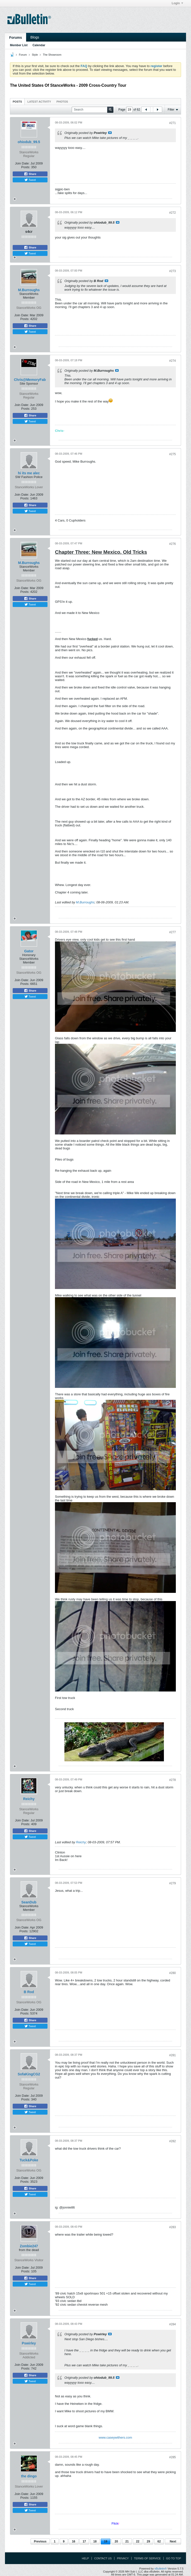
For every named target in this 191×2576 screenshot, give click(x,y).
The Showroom (52, 54)
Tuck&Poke (28, 2160)
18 (94, 2541)
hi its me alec (29, 473)
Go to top (173, 2558)
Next (173, 2541)
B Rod (29, 1992)
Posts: (25, 167)
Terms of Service (147, 2558)
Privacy (123, 2558)
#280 (172, 1973)
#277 (172, 932)
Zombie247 (29, 2246)
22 (137, 2541)
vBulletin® (160, 2568)
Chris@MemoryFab (30, 380)
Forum (23, 54)
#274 (172, 360)
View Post (110, 132)
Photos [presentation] (62, 101)
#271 (172, 123)
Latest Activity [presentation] (39, 101)
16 (73, 2541)
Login (177, 3)
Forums (15, 38)
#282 (172, 2141)
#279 (172, 1883)
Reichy (29, 1799)
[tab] (17, 101)
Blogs (34, 37)
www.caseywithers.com (115, 2437)
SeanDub (29, 1902)
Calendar (39, 45)
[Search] (92, 110)
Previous (40, 2541)
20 (116, 2541)
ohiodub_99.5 (29, 142)
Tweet (30, 180)
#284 (172, 2324)
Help (85, 2558)
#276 (172, 544)
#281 (172, 2055)
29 (148, 2541)
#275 (172, 454)
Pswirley (29, 2343)
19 (105, 2541)
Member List (19, 45)
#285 (172, 2457)
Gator (28, 951)
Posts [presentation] (17, 101)
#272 (172, 212)
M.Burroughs (29, 290)
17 (84, 2541)
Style (35, 54)
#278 (172, 1780)
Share (30, 174)
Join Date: (22, 163)
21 (127, 2541)
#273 (172, 271)
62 (159, 2541)
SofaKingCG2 (29, 2074)
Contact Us (103, 2558)
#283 (172, 2227)
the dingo (29, 2476)
